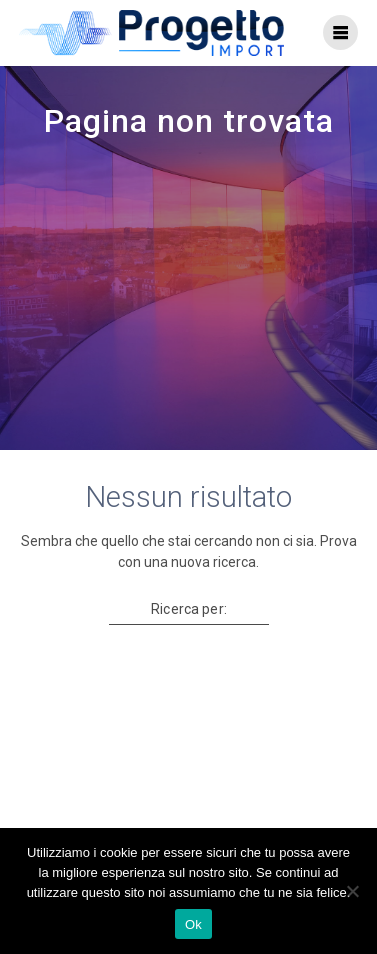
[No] (352, 891)
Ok (193, 924)
